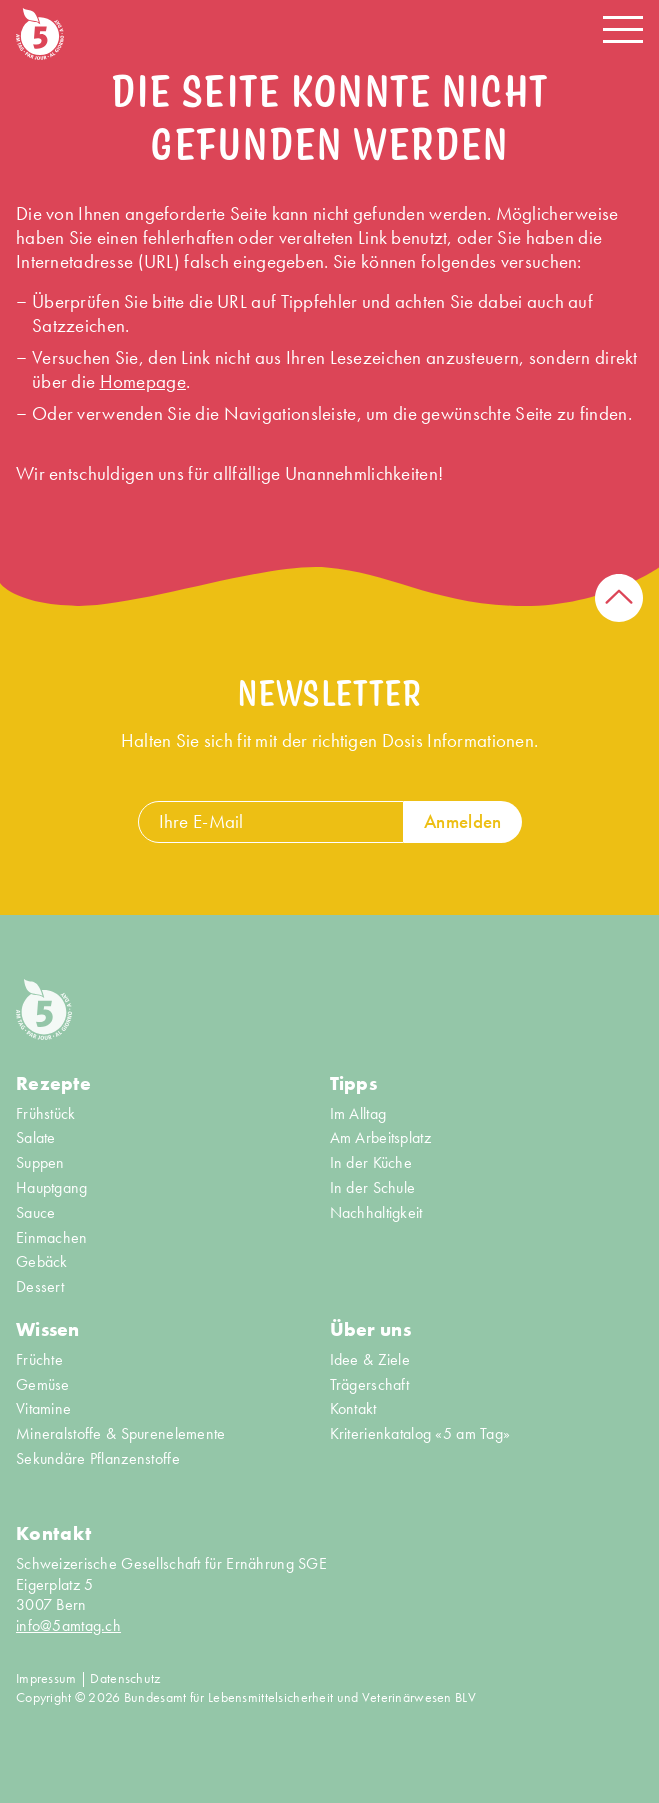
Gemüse (43, 1385)
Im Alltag (358, 1114)
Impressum (46, 1678)
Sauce (35, 1213)
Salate (36, 1138)
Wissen (48, 1330)
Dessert (40, 1287)
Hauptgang (52, 1188)
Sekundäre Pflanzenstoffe (98, 1459)
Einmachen (52, 1238)
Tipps (353, 1084)
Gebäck (42, 1262)
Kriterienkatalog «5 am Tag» (420, 1434)
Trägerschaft (369, 1385)
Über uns (370, 1330)
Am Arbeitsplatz (380, 1138)
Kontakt (353, 1409)
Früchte (39, 1360)
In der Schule (373, 1188)
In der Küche (371, 1163)
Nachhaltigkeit (376, 1213)
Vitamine (43, 1409)
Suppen (40, 1163)
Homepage (143, 381)
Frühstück (46, 1114)
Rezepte (53, 1084)
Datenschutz (125, 1678)
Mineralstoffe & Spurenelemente (121, 1434)
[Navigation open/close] (623, 29)
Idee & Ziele (370, 1360)
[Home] (40, 34)
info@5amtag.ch (68, 1625)
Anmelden (462, 821)
